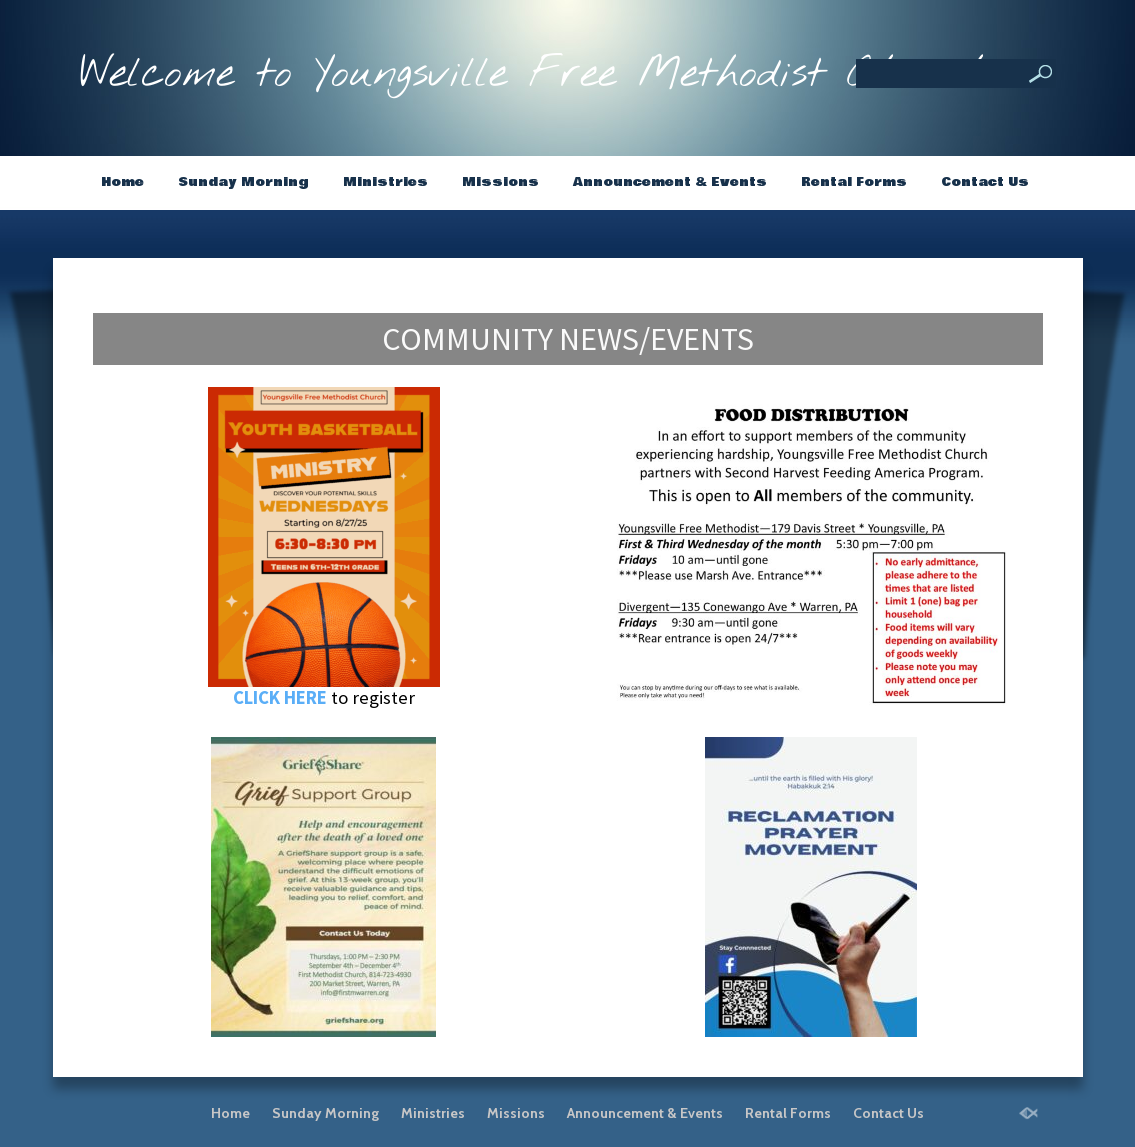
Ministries (385, 182)
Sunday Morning (243, 182)
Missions (500, 182)
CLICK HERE (280, 697)
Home (122, 182)
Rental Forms (854, 182)
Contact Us (985, 182)
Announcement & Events (670, 182)
